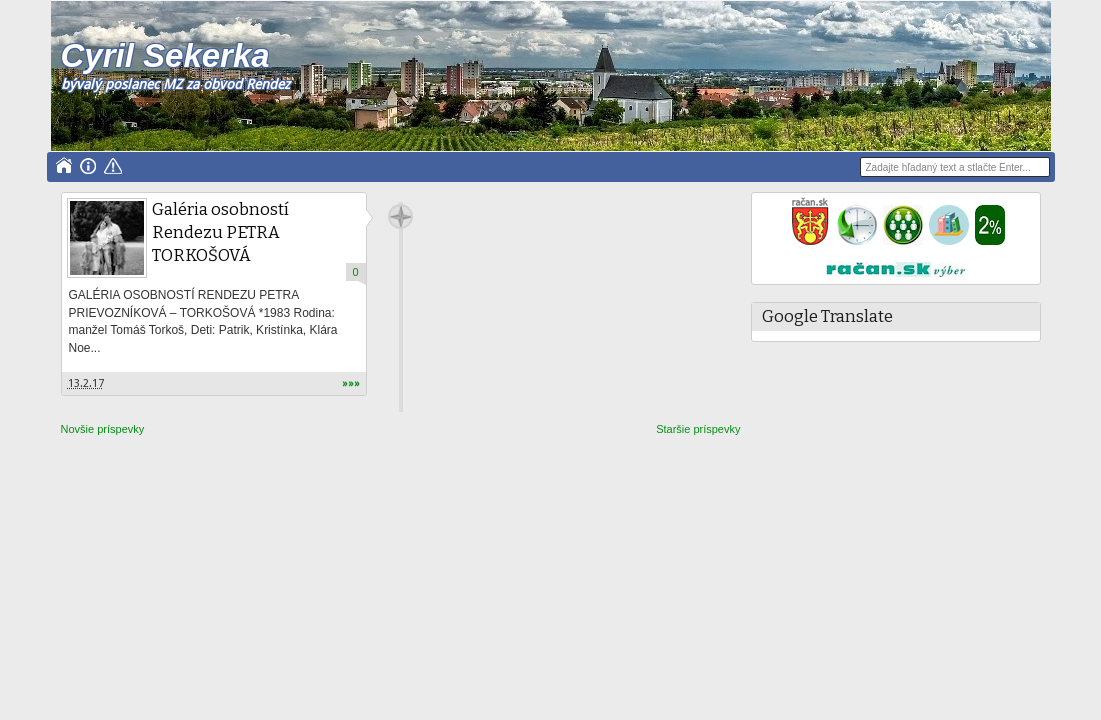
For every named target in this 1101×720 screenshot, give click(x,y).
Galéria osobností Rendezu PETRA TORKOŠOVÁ (220, 232)
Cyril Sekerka (165, 55)
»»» (351, 383)
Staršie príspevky (698, 429)
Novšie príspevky (103, 429)
